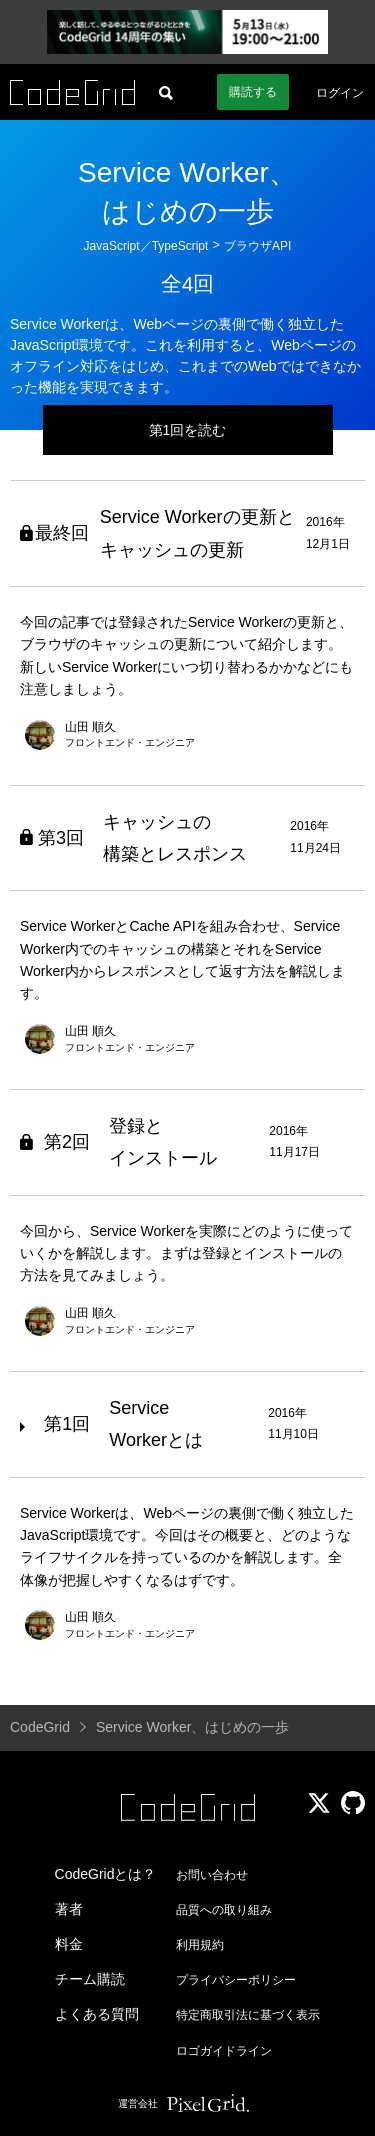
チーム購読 (90, 1979)
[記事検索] (166, 92)
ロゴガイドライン (224, 2051)
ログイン (340, 93)
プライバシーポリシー (236, 1980)
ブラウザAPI (257, 246)
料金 (69, 1944)
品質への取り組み (224, 1910)
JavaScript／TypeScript (146, 246)
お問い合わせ (212, 1875)
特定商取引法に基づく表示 (248, 2015)
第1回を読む (188, 430)
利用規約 (200, 1945)
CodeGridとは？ (106, 1874)
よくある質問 (97, 2014)
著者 (69, 1909)
